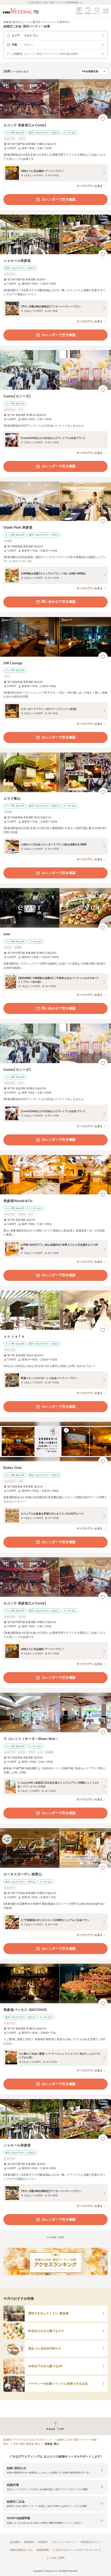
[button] (55, 2470)
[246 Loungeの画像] (55, 637)
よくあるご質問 (55, 2557)
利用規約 (29, 2542)
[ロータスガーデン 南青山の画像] (55, 1848)
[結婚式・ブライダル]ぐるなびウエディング (27, 2439)
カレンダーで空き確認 (55, 199)
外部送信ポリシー (91, 2542)
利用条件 (43, 2542)
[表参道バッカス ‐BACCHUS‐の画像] (55, 1983)
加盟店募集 (42, 2549)
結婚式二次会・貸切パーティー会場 (76, 2439)
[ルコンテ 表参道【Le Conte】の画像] (55, 99)
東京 (6, 2443)
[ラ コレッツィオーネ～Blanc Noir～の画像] (55, 1712)
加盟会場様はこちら (21, 2549)
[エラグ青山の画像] (55, 772)
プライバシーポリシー (64, 2542)
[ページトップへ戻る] (55, 2426)
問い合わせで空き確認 (55, 602)
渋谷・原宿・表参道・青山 (26, 2443)
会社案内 (15, 2542)
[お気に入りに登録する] (103, 118)
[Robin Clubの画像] (55, 1441)
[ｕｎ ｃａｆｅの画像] (55, 1310)
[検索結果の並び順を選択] (93, 71)
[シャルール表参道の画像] (55, 234)
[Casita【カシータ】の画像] (55, 370)
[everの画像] (55, 908)
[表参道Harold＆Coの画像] (55, 1175)
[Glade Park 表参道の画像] (55, 501)
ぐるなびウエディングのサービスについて (77, 2549)
